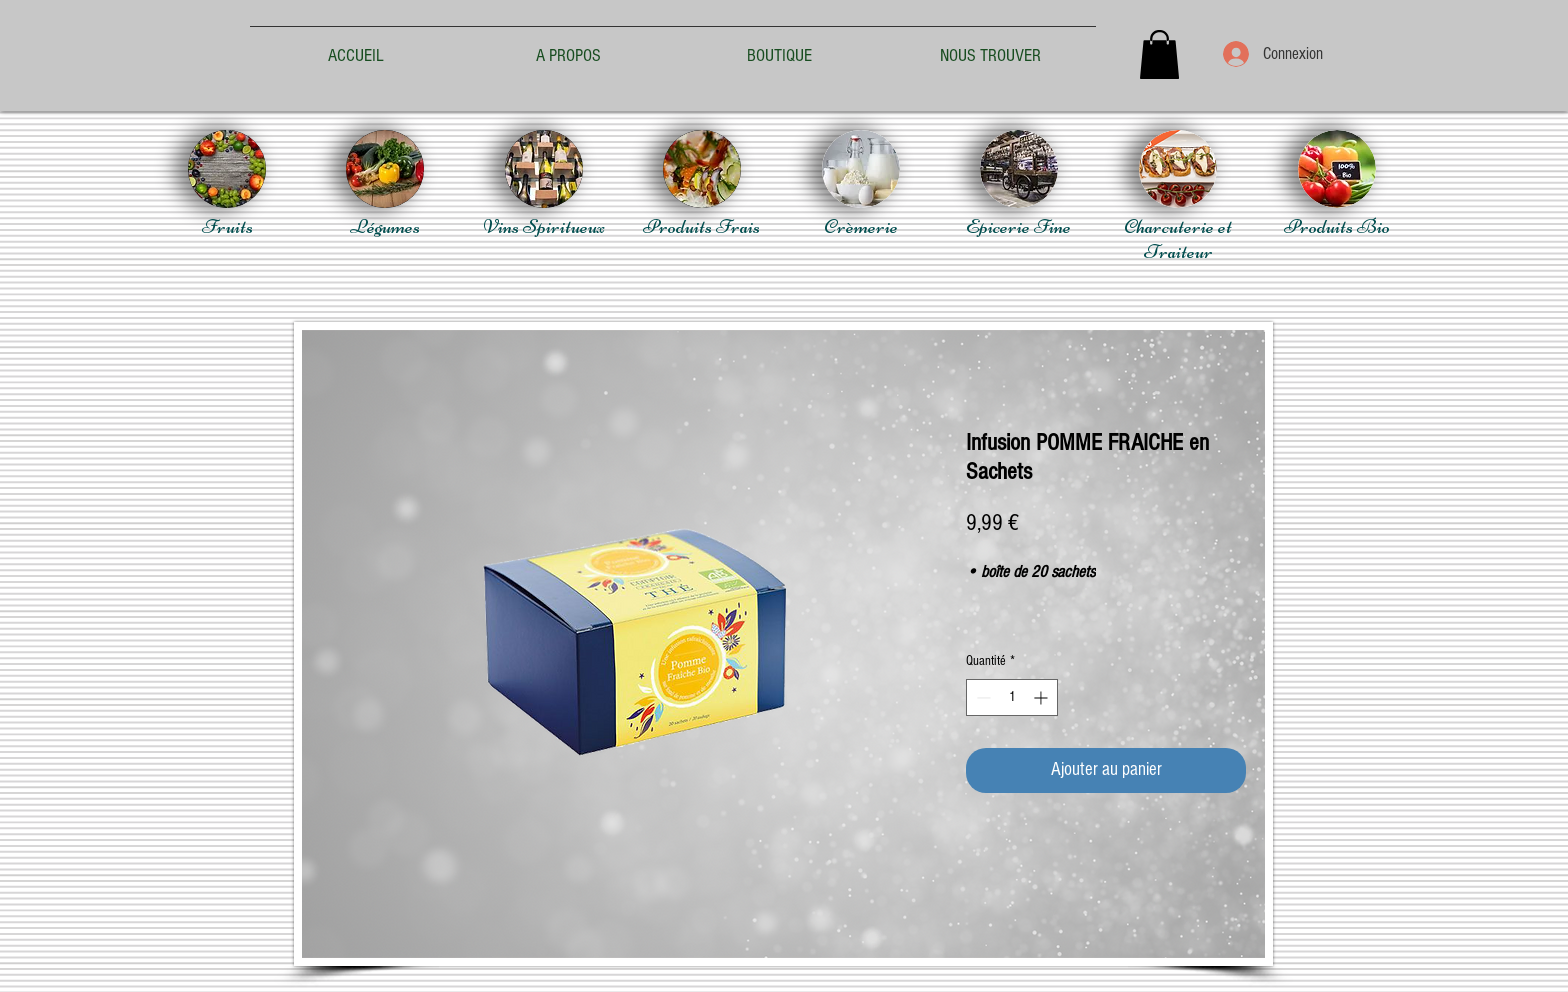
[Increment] (1042, 697)
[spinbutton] (1012, 697)
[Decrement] (981, 697)
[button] (1159, 54)
